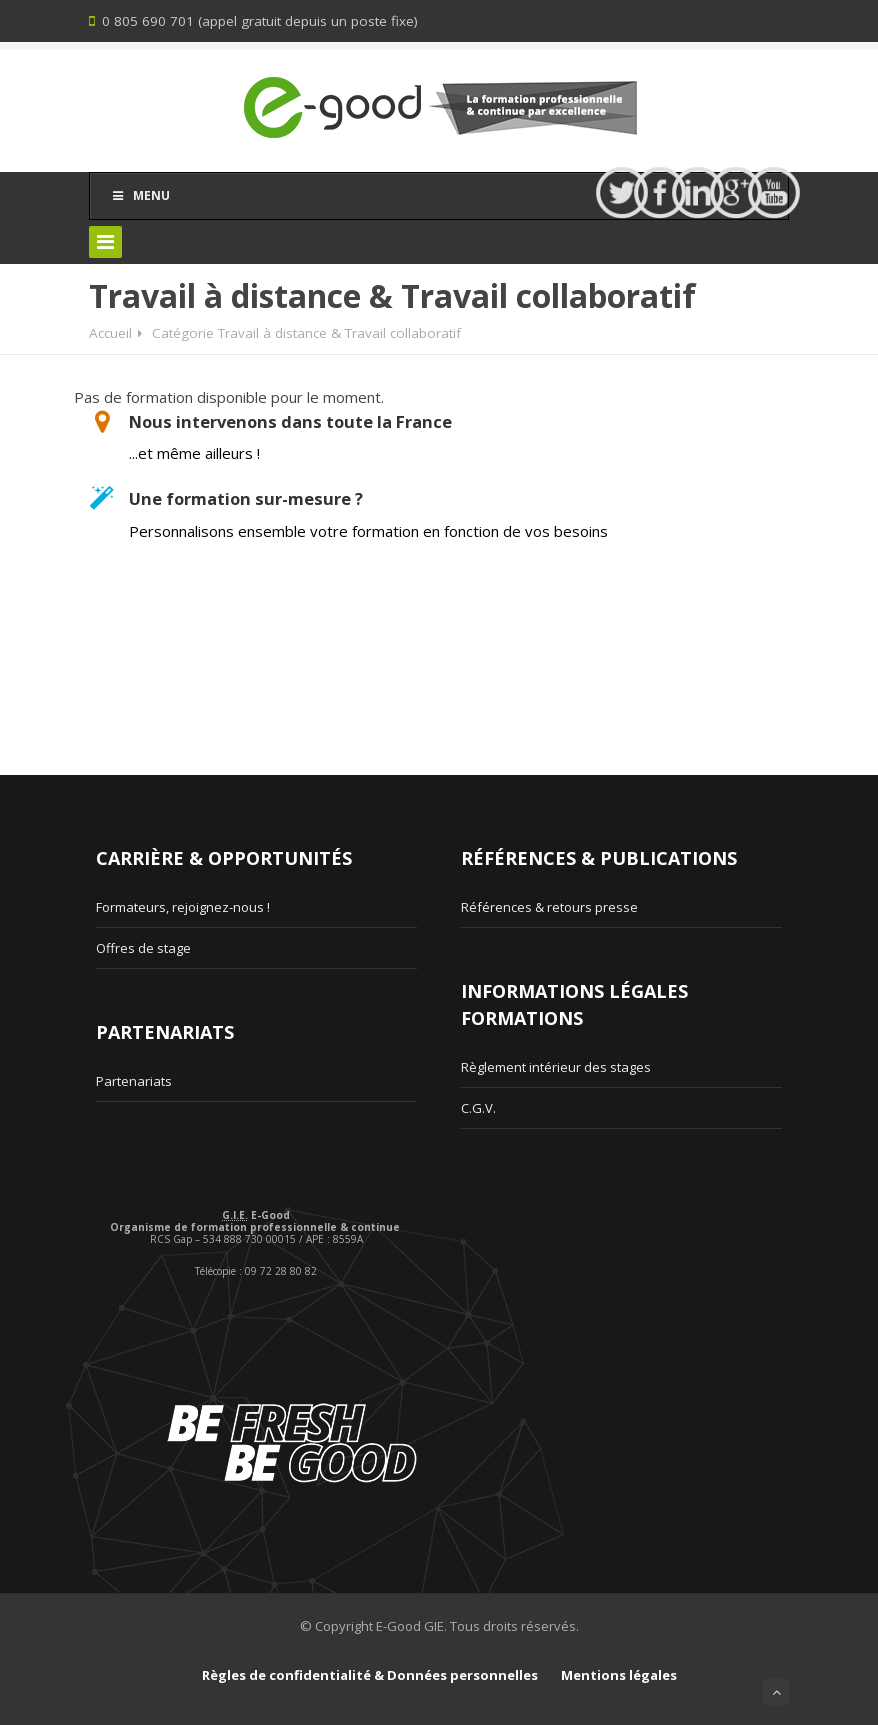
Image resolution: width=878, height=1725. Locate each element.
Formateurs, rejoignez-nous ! (183, 907)
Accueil (110, 333)
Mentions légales (619, 1675)
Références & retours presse (549, 907)
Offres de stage (143, 948)
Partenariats (134, 1081)
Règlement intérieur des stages (556, 1067)
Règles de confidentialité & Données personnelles (370, 1675)
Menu (140, 195)
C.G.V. (478, 1108)
